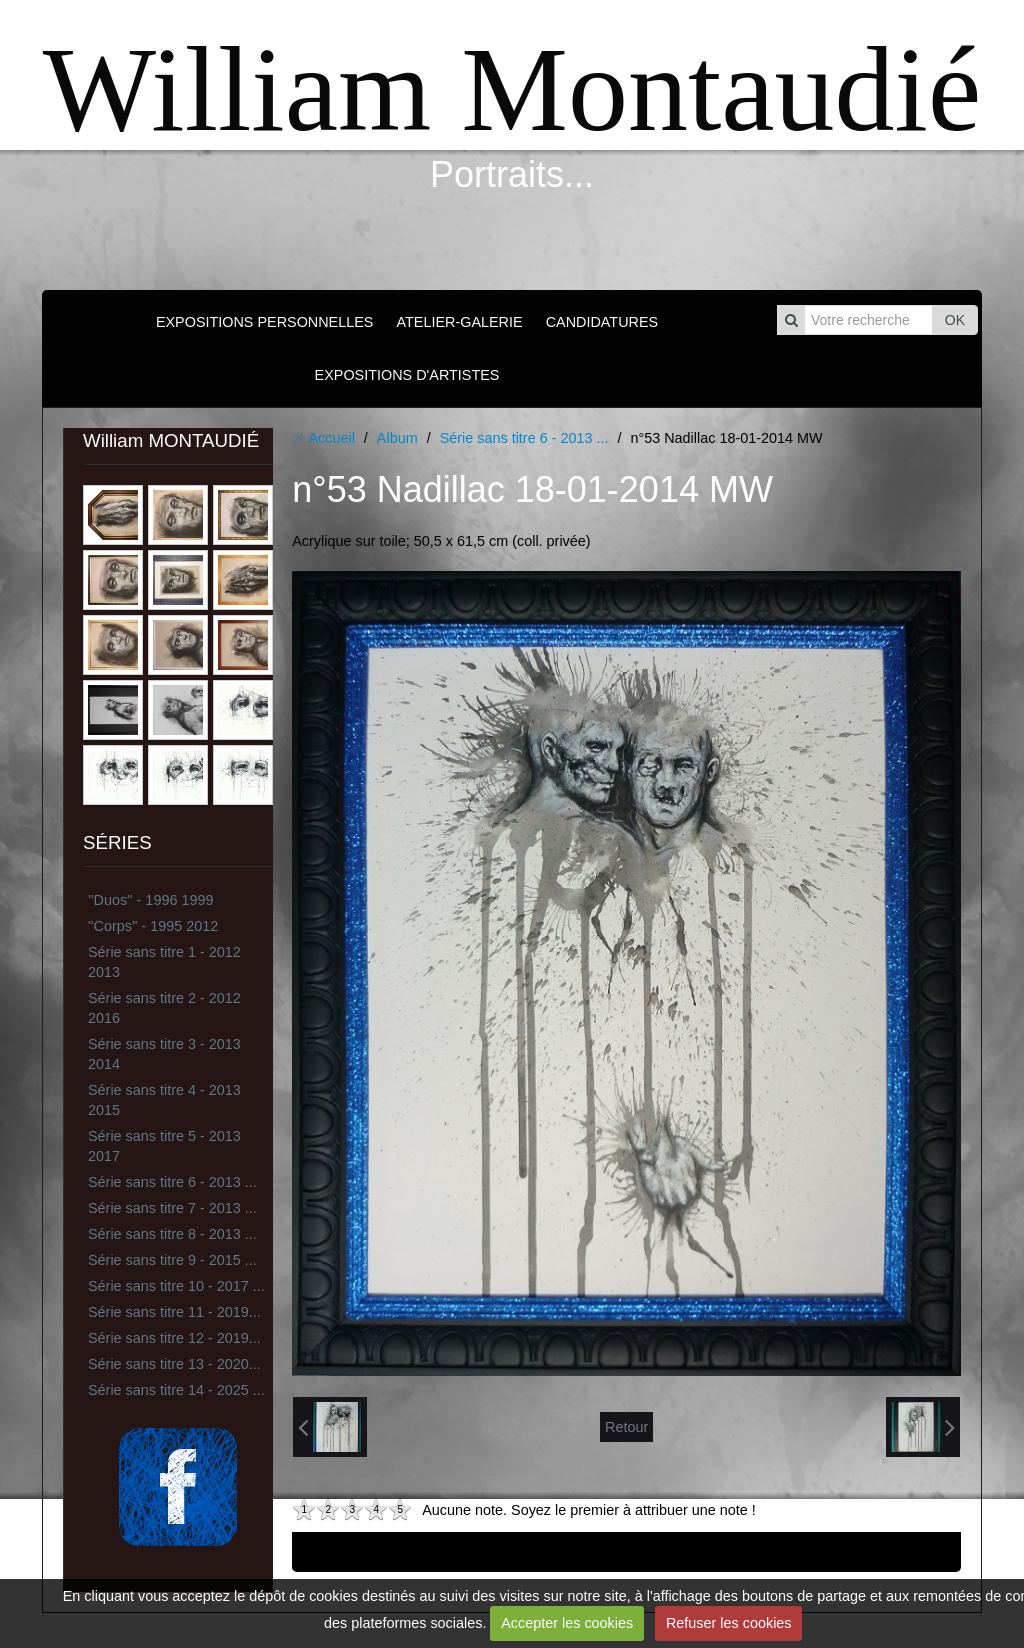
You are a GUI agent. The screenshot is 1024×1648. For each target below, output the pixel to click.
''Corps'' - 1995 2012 (153, 926)
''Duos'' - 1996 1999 (150, 900)
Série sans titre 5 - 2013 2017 (164, 1146)
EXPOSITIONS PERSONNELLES (265, 322)
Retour (626, 1427)
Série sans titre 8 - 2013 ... (172, 1234)
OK (955, 320)
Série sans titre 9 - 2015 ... (172, 1260)
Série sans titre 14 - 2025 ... (176, 1390)
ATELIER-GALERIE (459, 322)
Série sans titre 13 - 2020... (174, 1364)
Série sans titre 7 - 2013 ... (172, 1208)
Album (397, 438)
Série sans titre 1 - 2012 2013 (164, 962)
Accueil (331, 438)
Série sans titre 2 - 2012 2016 (164, 1008)
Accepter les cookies (567, 1623)
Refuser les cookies (729, 1623)
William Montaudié (512, 89)
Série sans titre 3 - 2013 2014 (164, 1054)
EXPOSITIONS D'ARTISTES (407, 375)
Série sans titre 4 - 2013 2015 (164, 1100)
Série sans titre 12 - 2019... (174, 1338)
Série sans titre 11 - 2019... (174, 1312)
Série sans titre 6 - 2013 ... (172, 1182)
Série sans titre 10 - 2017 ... (176, 1286)
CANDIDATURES (602, 322)
